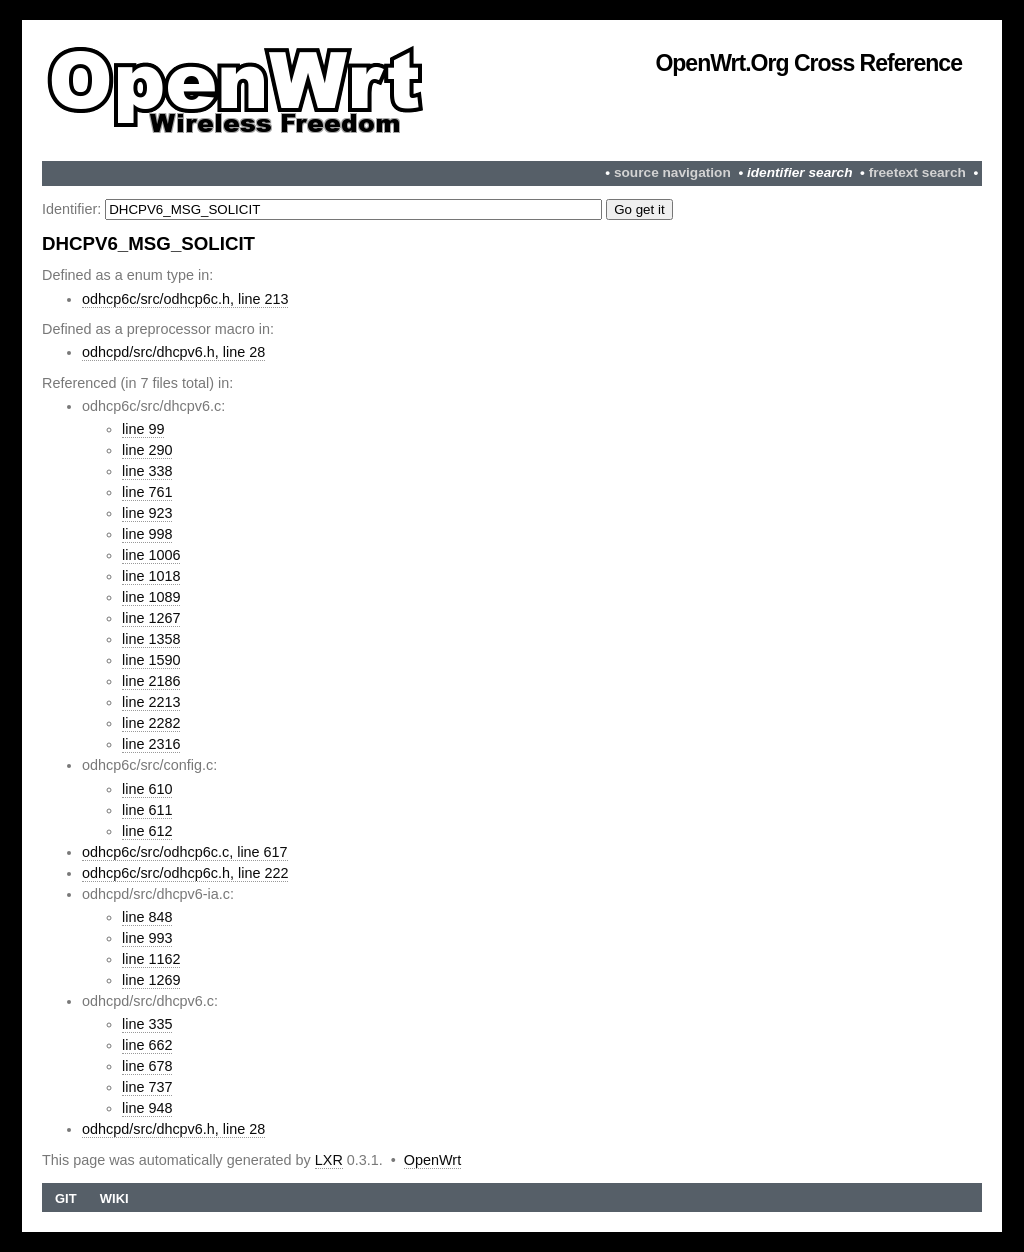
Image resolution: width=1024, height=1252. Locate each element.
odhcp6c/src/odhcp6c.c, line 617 (185, 852)
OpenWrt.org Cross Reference (808, 63)
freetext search (917, 172)
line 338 (147, 471)
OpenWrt (432, 1160)
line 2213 (151, 702)
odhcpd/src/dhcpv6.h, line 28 (173, 352)
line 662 (147, 1045)
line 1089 (151, 597)
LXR (329, 1160)
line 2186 (151, 681)
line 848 (147, 917)
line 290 (147, 450)
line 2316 (151, 744)
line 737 (147, 1087)
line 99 (143, 429)
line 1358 (151, 639)
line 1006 (151, 555)
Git (66, 1198)
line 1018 (151, 576)
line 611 (147, 810)
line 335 (147, 1024)
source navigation (672, 172)
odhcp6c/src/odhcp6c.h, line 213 (185, 299)
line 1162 (151, 959)
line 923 (147, 513)
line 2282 (151, 723)
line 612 (147, 831)
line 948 (147, 1108)
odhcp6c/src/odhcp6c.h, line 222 (185, 873)
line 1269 (151, 980)
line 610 (147, 789)
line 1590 (151, 660)
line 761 (147, 492)
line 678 (147, 1066)
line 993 (147, 938)
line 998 (147, 534)
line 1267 (151, 618)
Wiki (114, 1198)
